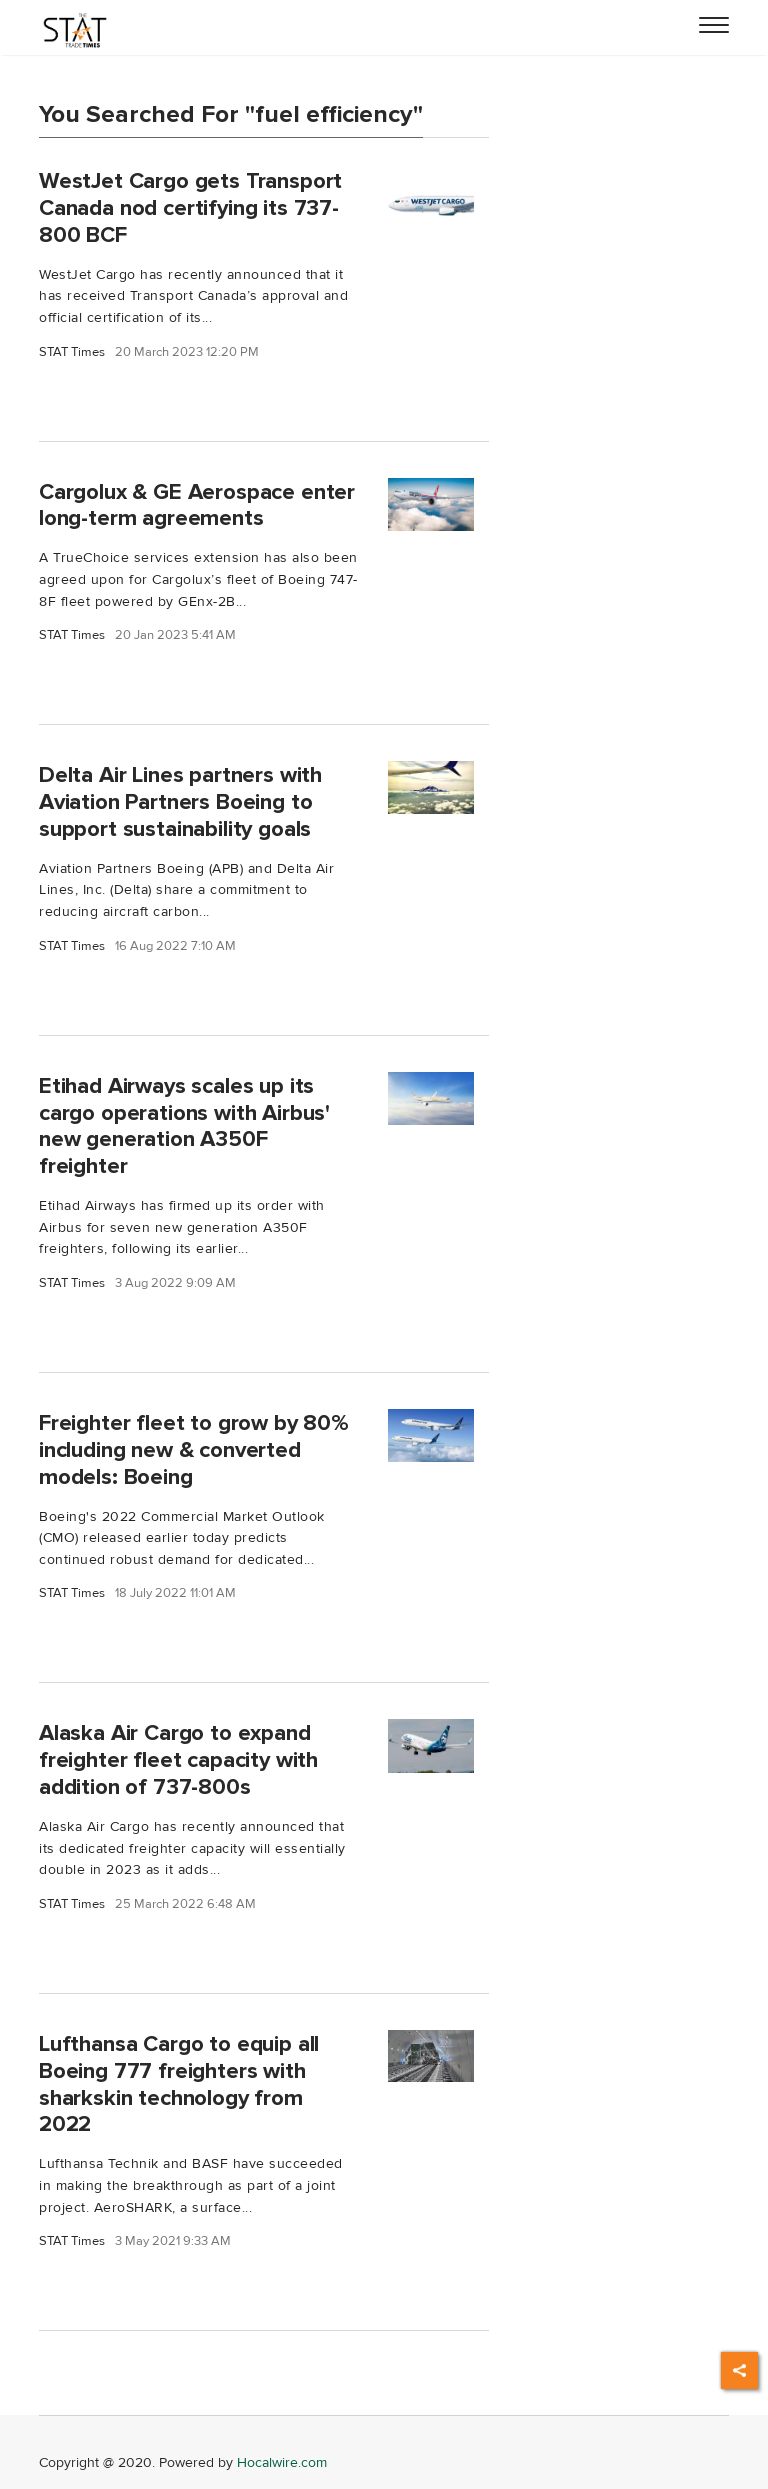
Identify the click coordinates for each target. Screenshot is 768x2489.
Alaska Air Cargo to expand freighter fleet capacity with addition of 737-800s (178, 1760)
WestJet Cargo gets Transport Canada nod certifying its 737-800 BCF (190, 208)
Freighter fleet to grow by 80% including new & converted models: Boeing (194, 1450)
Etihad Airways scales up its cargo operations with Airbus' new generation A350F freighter (184, 1126)
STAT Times (72, 352)
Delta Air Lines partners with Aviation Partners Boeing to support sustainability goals (180, 802)
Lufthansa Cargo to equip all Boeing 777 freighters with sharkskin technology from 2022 (179, 2084)
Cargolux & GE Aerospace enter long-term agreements (197, 505)
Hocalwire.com (282, 2462)
